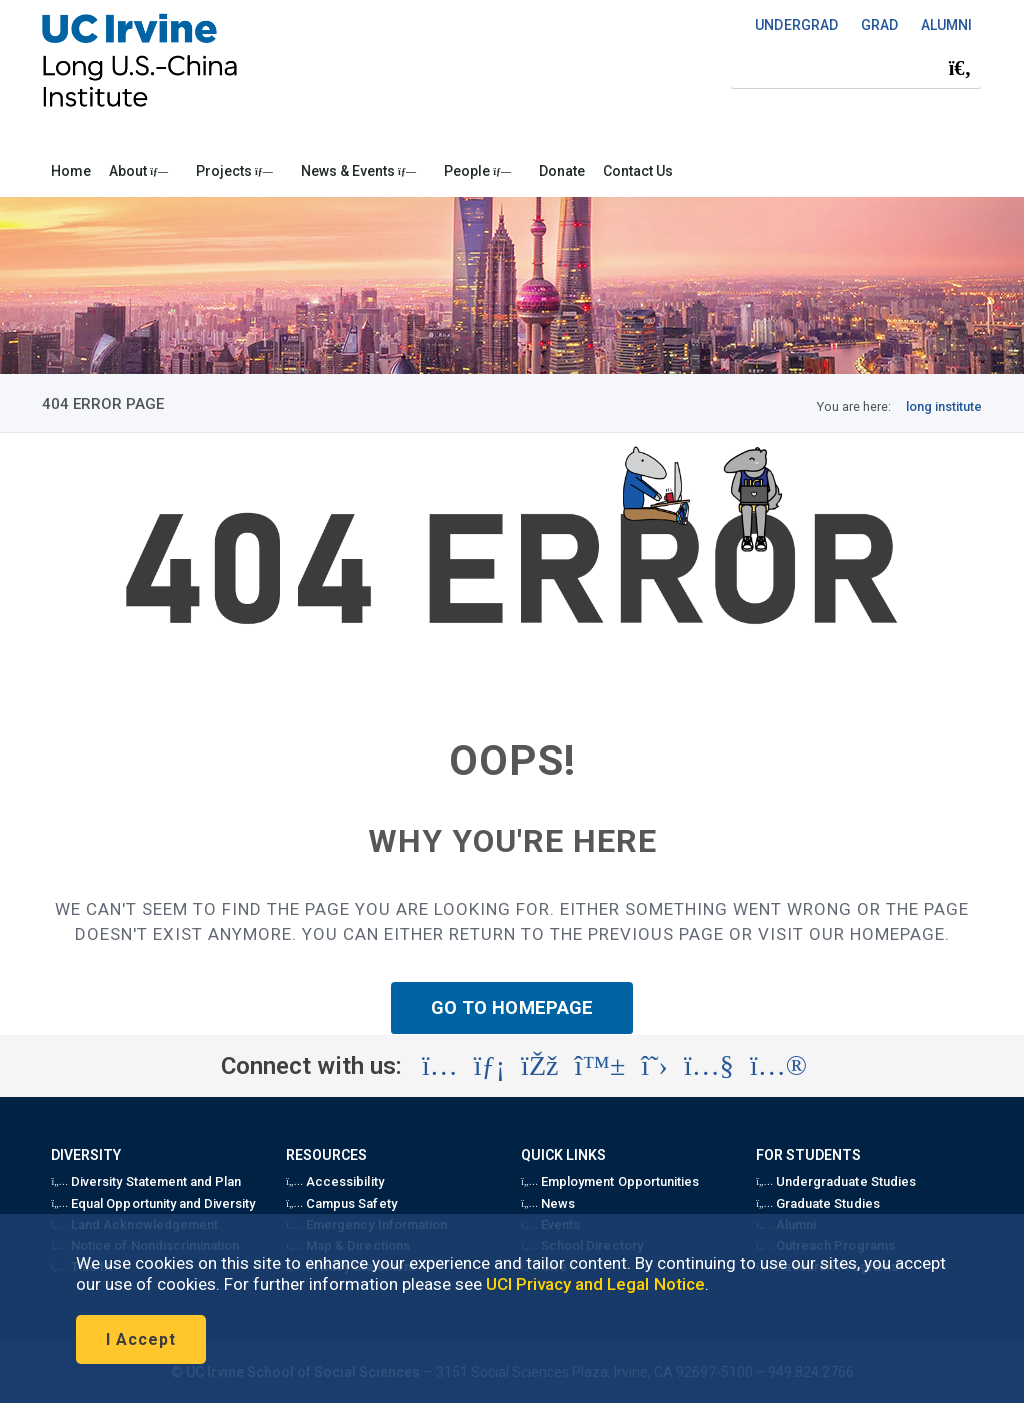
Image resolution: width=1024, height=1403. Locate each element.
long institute (944, 406)
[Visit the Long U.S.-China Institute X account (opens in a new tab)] (654, 1066)
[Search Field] (856, 67)
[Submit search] (960, 68)
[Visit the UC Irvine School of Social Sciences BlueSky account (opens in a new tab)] (600, 1066)
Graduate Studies (817, 1203)
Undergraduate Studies (835, 1181)
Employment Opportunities (610, 1181)
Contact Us (638, 171)
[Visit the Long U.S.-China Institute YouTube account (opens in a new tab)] (709, 1066)
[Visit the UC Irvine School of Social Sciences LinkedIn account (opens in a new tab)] (489, 1066)
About (138, 171)
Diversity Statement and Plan (146, 1181)
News (548, 1203)
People (477, 171)
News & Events (358, 171)
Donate (562, 171)
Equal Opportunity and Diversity (153, 1203)
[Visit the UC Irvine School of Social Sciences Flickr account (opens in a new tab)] (778, 1066)
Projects (234, 171)
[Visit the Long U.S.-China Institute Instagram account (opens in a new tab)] (440, 1066)
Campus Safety (341, 1203)
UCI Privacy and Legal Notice (595, 1284)
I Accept (141, 1339)
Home (71, 171)
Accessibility (334, 1181)
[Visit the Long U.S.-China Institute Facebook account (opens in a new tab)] (539, 1066)
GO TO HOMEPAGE (512, 1007)
